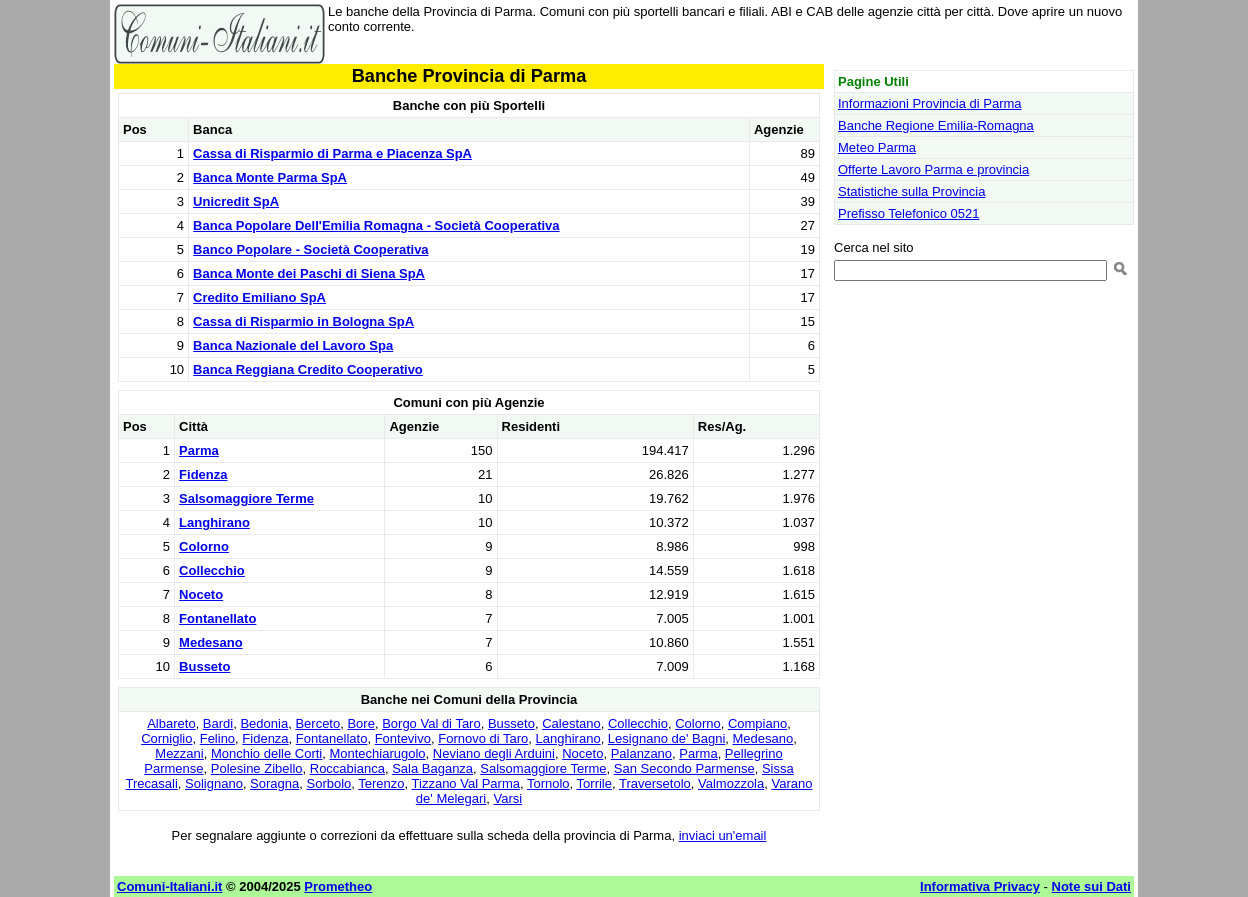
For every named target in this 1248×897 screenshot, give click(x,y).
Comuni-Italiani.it (169, 886)
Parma (199, 450)
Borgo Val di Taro (431, 723)
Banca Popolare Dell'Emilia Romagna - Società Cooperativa (376, 225)
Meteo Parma (877, 147)
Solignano (214, 783)
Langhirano (214, 522)
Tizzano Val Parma (466, 783)
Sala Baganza (432, 768)
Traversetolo (655, 783)
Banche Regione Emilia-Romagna (936, 125)
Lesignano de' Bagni (666, 738)
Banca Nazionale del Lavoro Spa (293, 345)
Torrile (594, 783)
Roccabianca (347, 768)
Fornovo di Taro (483, 738)
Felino (217, 738)
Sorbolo (329, 783)
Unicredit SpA (236, 201)
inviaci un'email (723, 835)
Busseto (204, 666)
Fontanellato (217, 618)
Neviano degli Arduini (494, 753)
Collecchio (212, 570)
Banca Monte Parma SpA (270, 177)
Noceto (201, 594)
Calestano (571, 723)
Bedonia (264, 723)
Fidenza (203, 474)
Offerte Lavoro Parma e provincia (933, 169)
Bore (360, 723)
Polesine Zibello (257, 768)
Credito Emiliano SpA (259, 297)
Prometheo (338, 886)
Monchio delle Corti (266, 753)
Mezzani (179, 753)
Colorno (204, 546)
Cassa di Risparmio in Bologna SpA (303, 321)
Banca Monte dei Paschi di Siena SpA (309, 273)
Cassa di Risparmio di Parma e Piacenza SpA (332, 153)
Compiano (757, 723)
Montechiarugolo (377, 753)
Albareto (171, 723)
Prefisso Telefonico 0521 (908, 213)
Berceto (317, 723)
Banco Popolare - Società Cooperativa (311, 249)
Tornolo (548, 783)
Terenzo (381, 783)
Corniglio (166, 738)
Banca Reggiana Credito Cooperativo (308, 369)
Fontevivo (403, 738)
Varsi (508, 798)
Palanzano (641, 753)
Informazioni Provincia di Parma (930, 103)
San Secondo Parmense (684, 768)
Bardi (218, 723)
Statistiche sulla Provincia (911, 191)
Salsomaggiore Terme (246, 498)
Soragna (274, 783)
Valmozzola (731, 783)
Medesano (211, 642)
